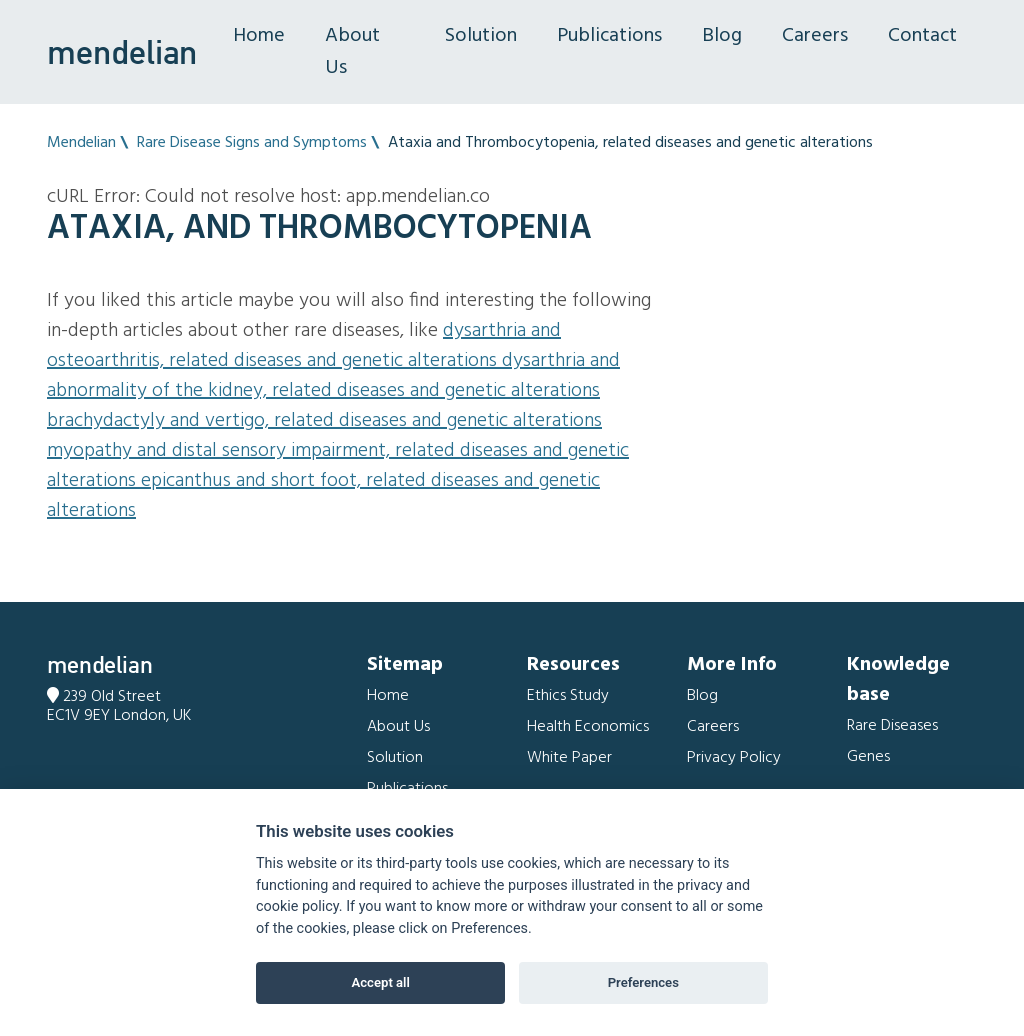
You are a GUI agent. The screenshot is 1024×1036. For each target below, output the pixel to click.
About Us (352, 52)
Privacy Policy (734, 758)
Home (259, 36)
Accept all (381, 982)
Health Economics (588, 727)
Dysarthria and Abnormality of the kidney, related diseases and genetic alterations (333, 376)
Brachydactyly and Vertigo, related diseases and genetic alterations (324, 421)
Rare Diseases (892, 726)
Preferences (643, 982)
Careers (815, 36)
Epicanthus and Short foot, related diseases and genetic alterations (323, 496)
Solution (481, 36)
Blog (722, 36)
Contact (922, 36)
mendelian (122, 52)
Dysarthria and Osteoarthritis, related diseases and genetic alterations (304, 346)
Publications (609, 36)
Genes (868, 757)
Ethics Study (568, 696)
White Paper (569, 758)
